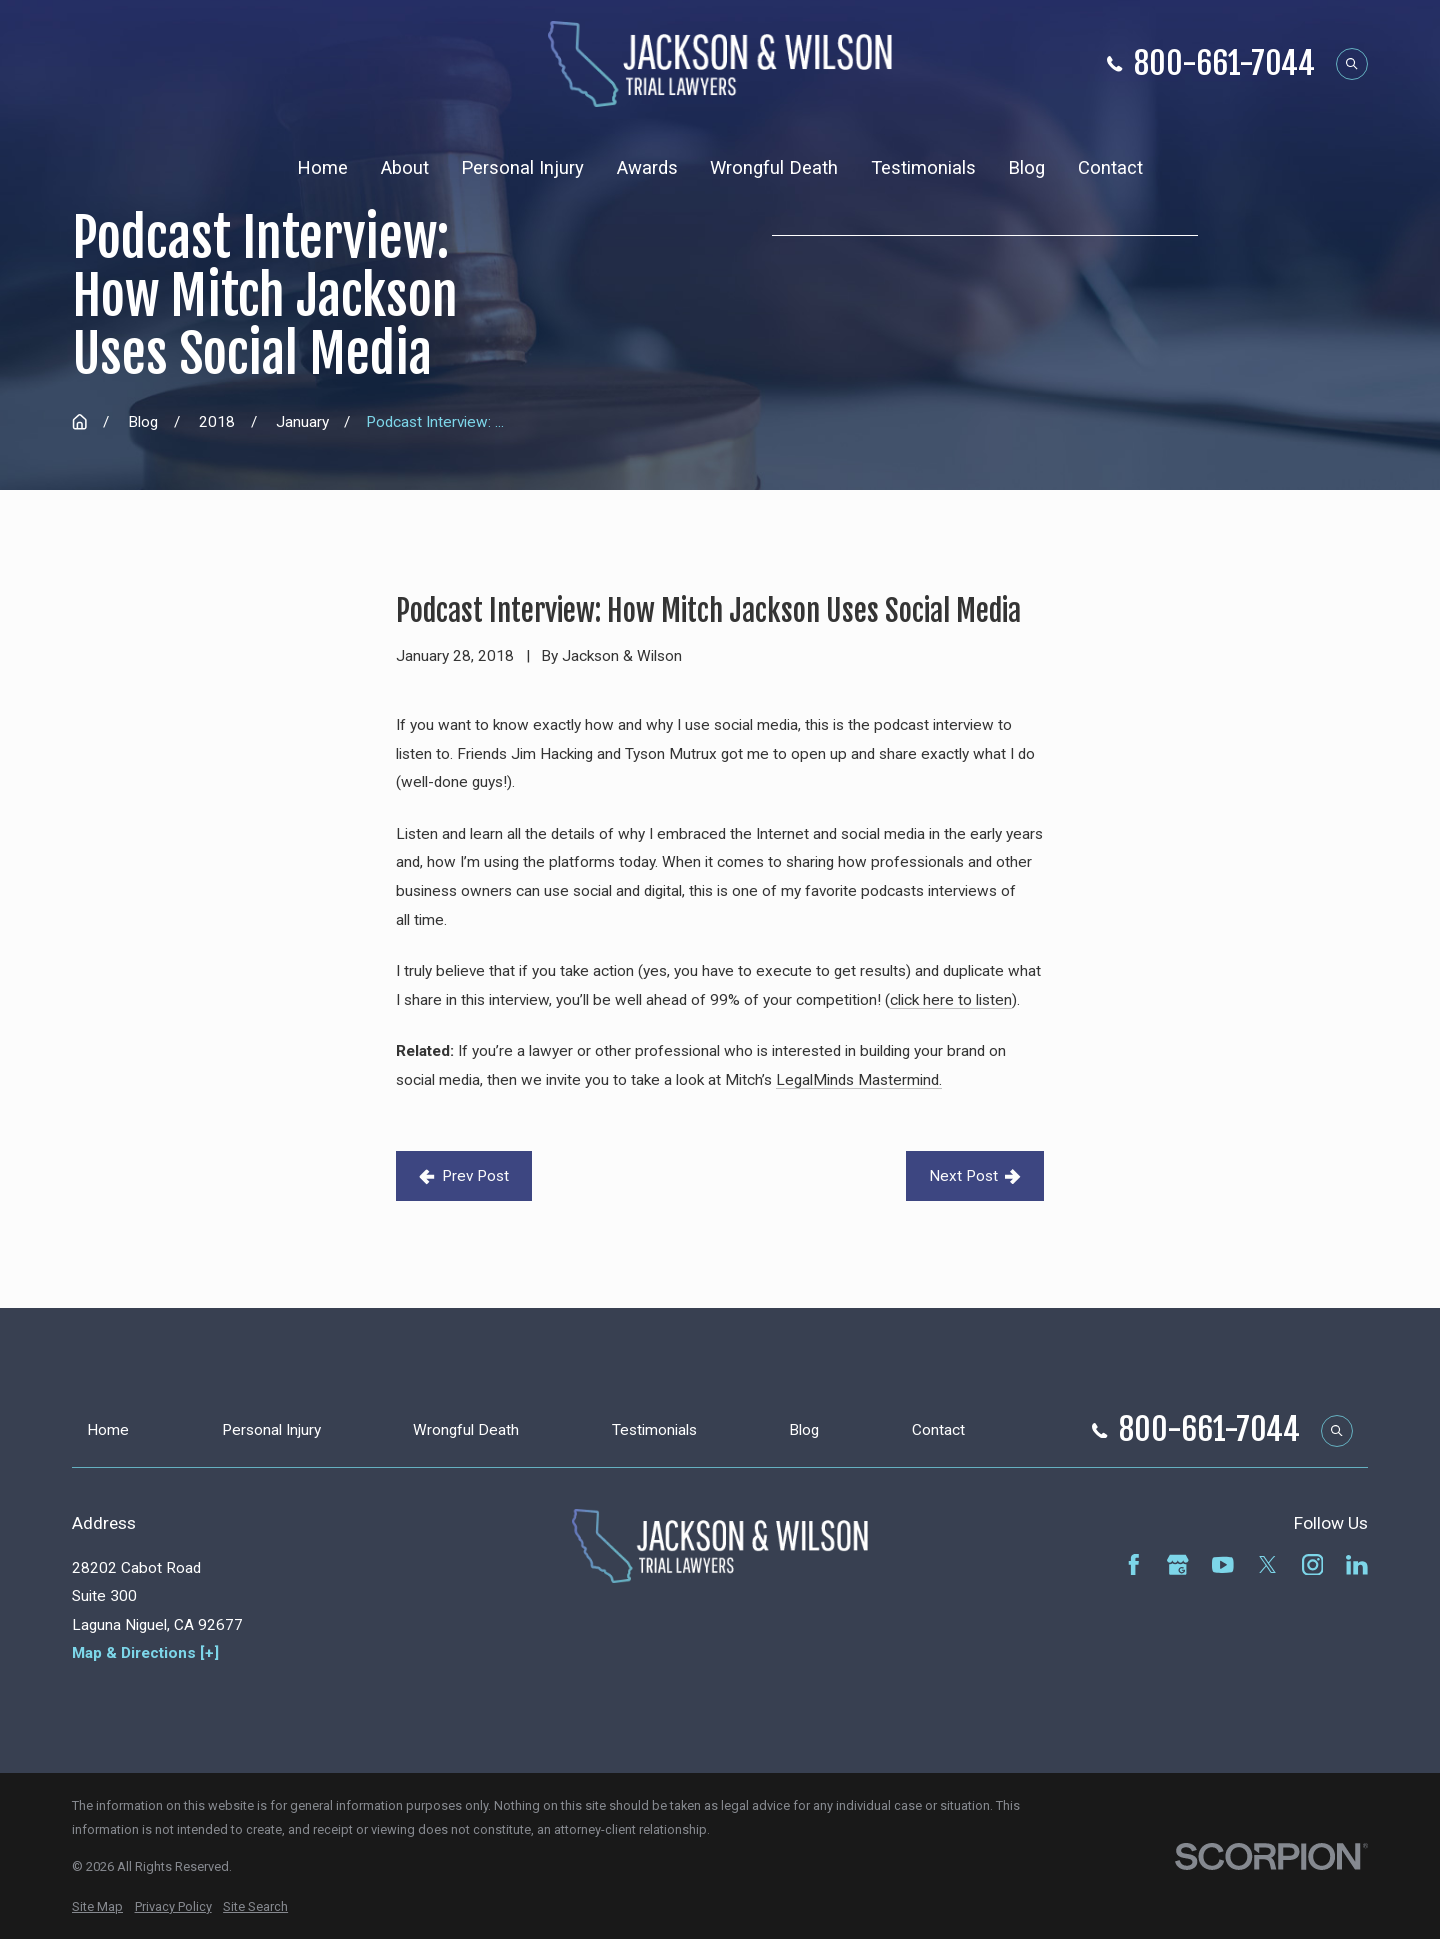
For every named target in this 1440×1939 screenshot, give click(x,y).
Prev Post (464, 1176)
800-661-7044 (1224, 64)
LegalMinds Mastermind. (859, 1080)
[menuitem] (97, 1907)
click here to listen (951, 1000)
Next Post (975, 1176)
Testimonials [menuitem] (923, 168)
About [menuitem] (405, 168)
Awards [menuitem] (647, 168)
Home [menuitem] (322, 168)
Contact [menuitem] (1110, 168)
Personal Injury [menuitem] (522, 168)
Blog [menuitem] (1026, 168)
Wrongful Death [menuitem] (774, 168)
